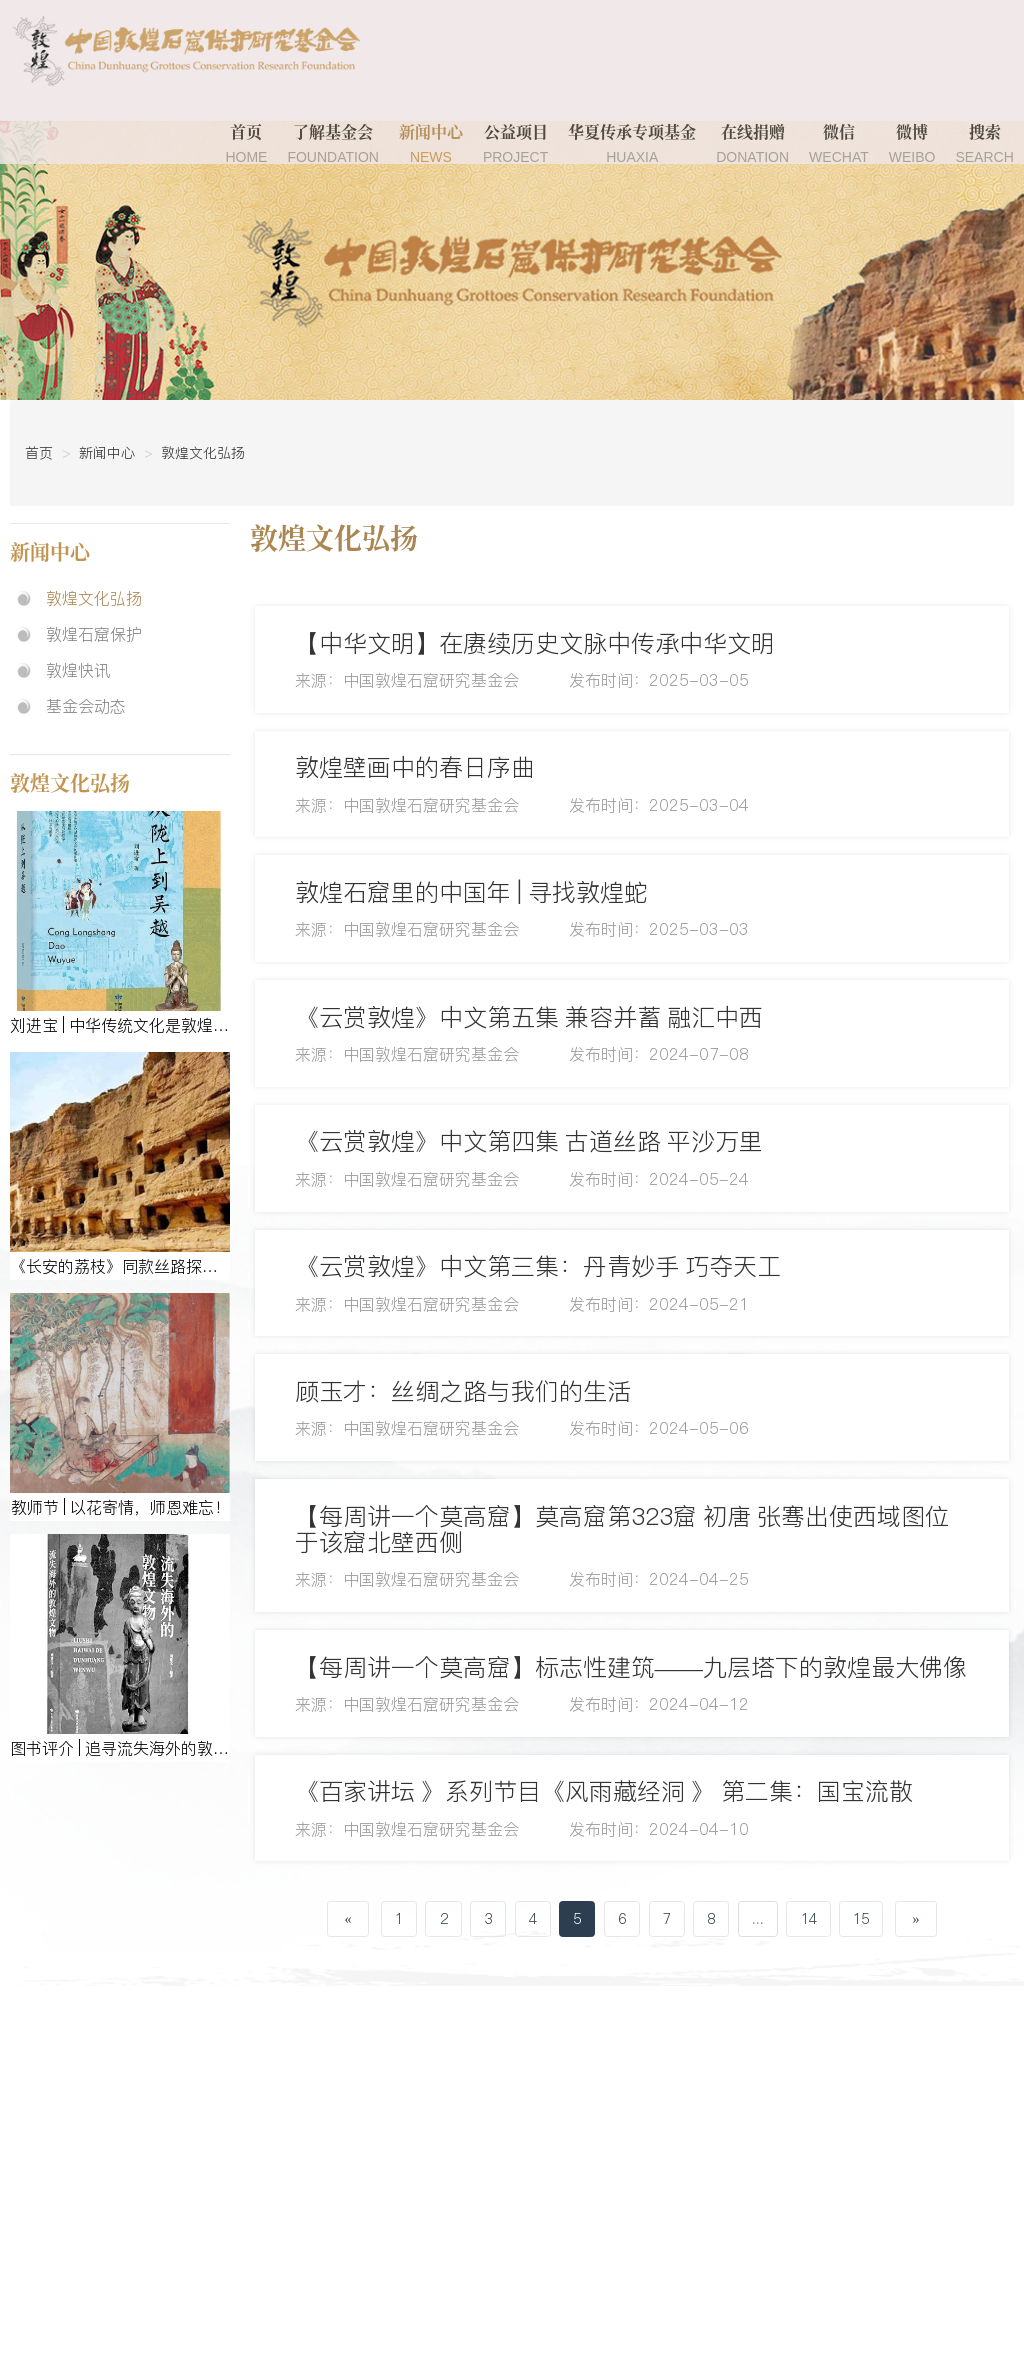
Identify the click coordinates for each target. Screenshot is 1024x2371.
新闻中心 (431, 144)
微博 (912, 144)
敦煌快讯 (78, 670)
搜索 (984, 144)
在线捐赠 (752, 144)
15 (861, 1926)
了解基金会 (333, 144)
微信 (839, 144)
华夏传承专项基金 (632, 144)
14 (809, 1926)
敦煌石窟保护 (94, 634)
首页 (246, 144)
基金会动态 (86, 706)
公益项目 (515, 144)
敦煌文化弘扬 (203, 453)
